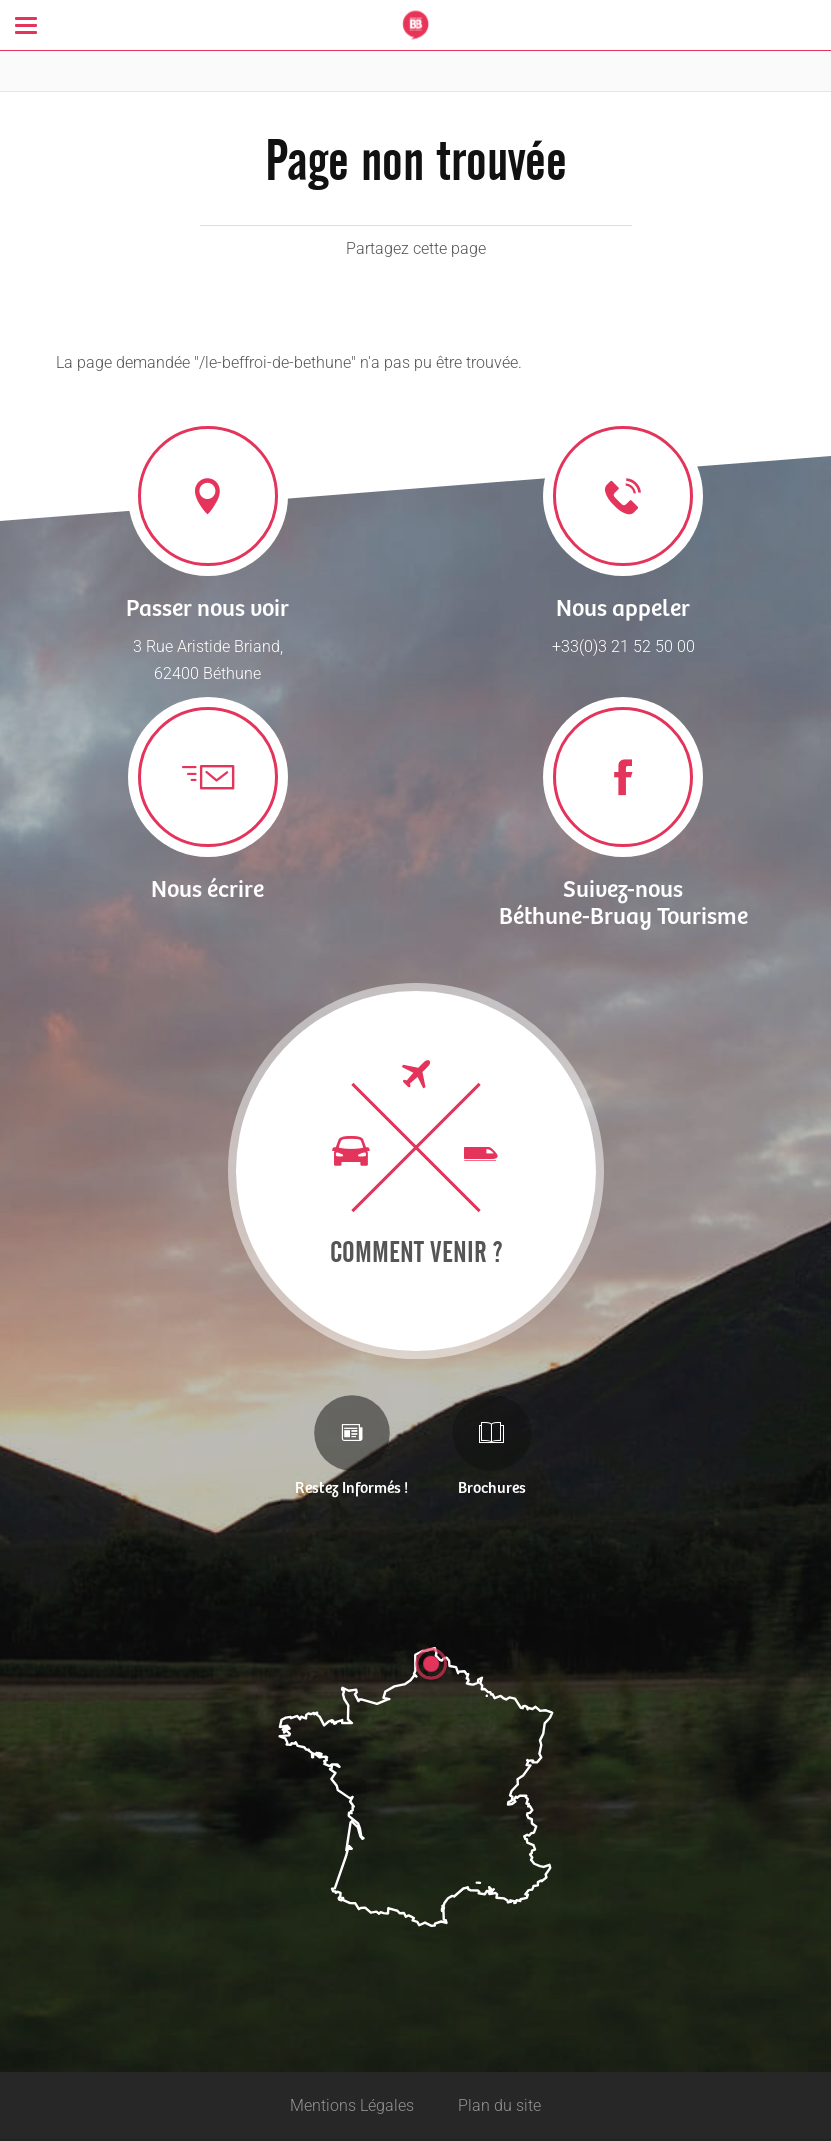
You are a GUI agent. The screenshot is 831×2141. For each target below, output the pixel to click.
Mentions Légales (352, 2105)
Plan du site (499, 2105)
